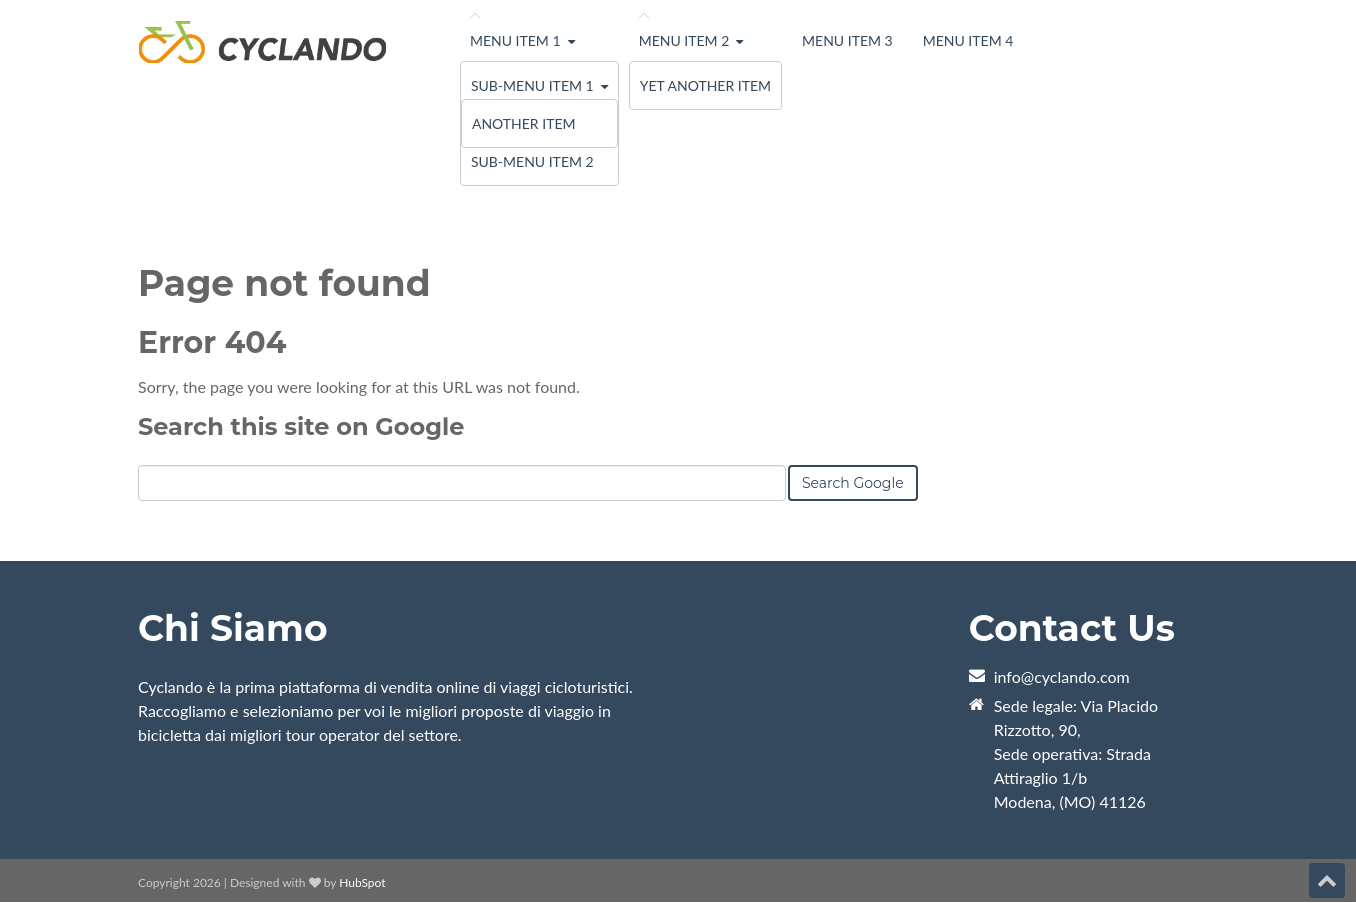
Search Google (853, 483)
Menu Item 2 (684, 40)
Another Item (524, 123)
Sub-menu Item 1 (532, 85)
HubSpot (362, 882)
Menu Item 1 (515, 40)
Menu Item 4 (968, 40)
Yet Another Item (705, 85)
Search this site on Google (301, 426)
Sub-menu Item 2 (532, 161)
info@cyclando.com (1062, 676)
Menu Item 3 (847, 40)
